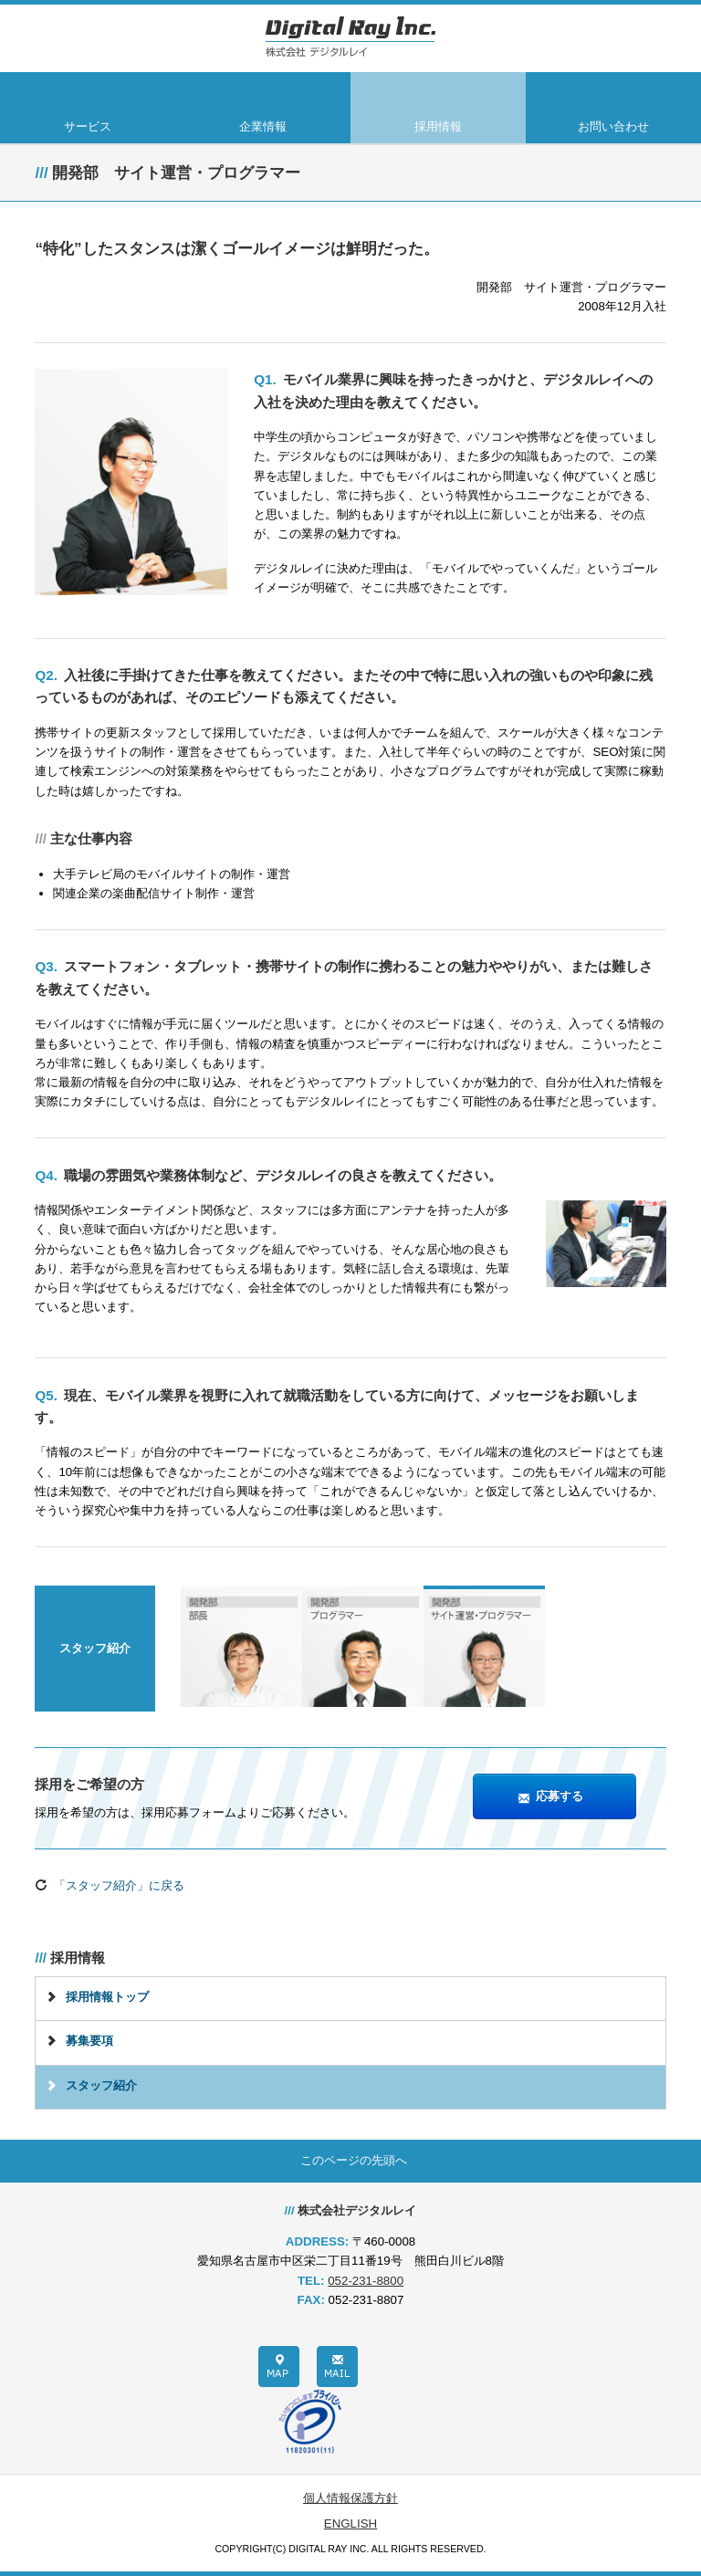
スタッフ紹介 (101, 2085)
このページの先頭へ (353, 2160)
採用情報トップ (107, 1997)
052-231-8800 (365, 2281)
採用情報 (438, 126)
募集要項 (89, 2040)
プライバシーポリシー (310, 2421)
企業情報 (263, 126)
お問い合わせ (613, 126)
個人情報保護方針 (350, 2498)
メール (337, 2366)
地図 (278, 2366)
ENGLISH (350, 2523)
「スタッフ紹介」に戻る (109, 1885)
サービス (87, 126)
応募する (551, 1797)
